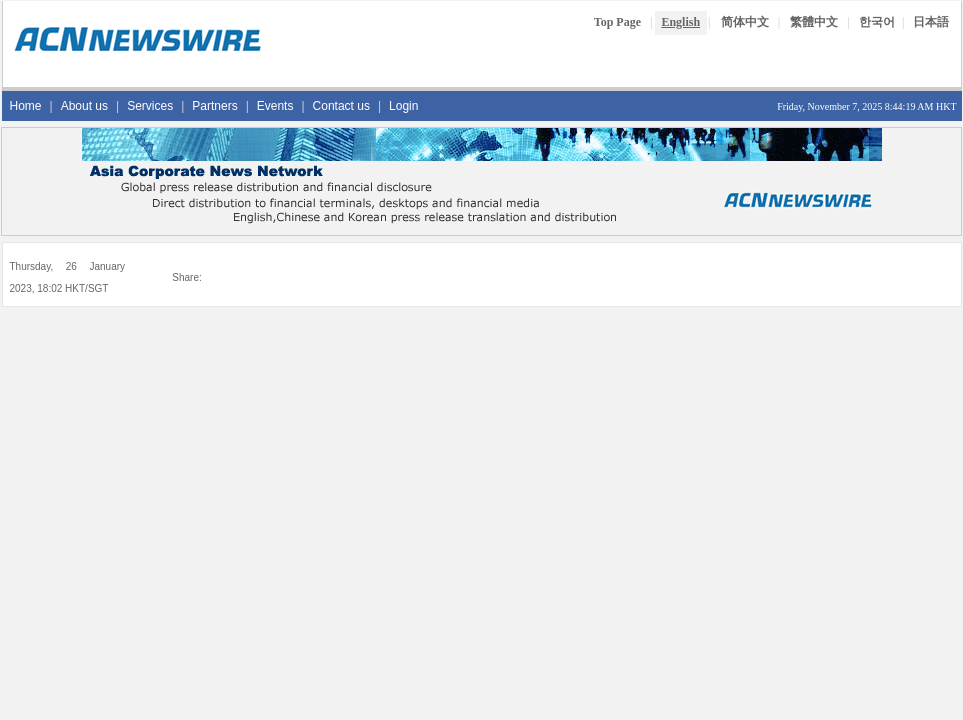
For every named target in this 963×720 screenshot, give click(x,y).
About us (84, 106)
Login (403, 106)
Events (275, 106)
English (680, 22)
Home (26, 106)
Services (150, 106)
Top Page (617, 22)
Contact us (341, 106)
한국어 (877, 22)
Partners (214, 106)
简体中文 (745, 22)
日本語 (931, 22)
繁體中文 (814, 22)
